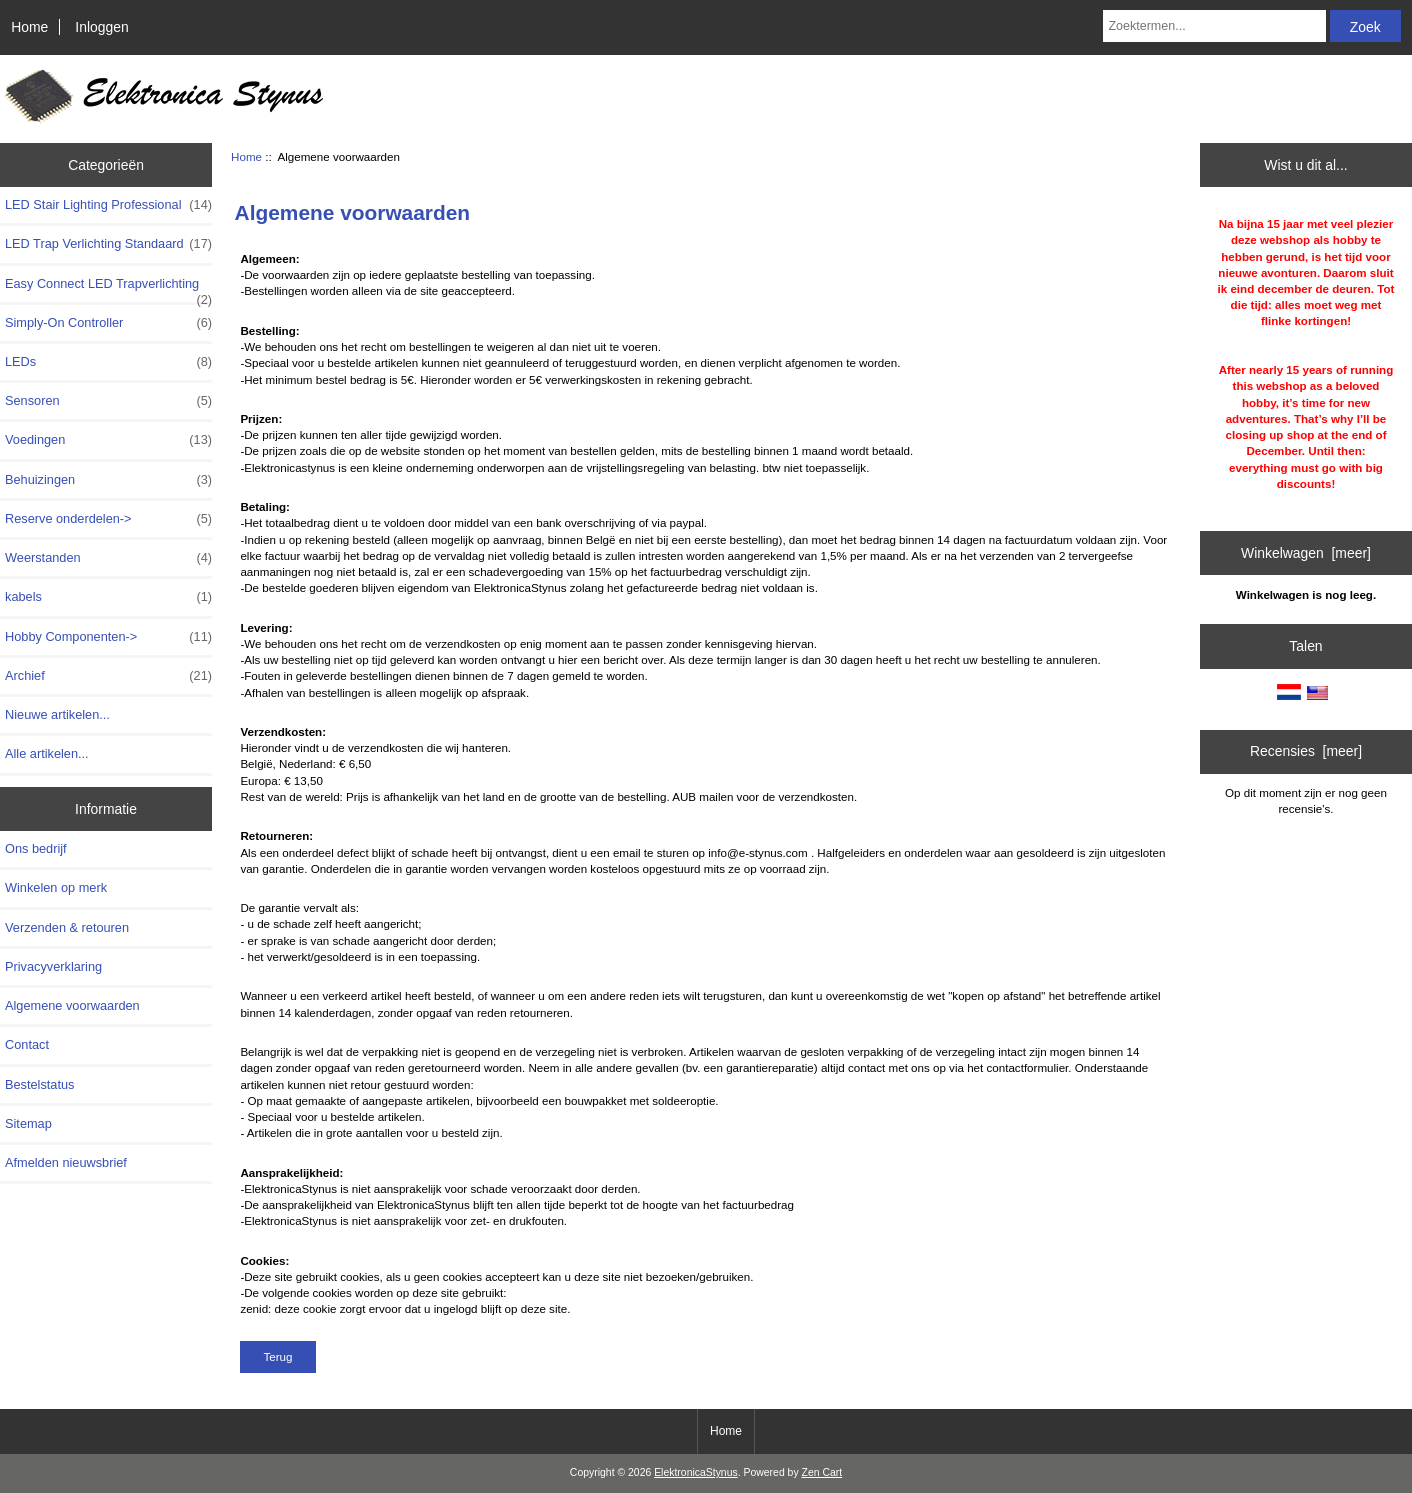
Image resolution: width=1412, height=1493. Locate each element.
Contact (27, 1044)
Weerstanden (108, 558)
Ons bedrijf (36, 848)
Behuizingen (108, 480)
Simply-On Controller (108, 323)
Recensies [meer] (1306, 751)
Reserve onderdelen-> (108, 519)
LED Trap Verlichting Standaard (108, 244)
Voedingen (108, 440)
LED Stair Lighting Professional (108, 205)
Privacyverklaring (53, 966)
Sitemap (28, 1123)
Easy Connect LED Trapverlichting (108, 289)
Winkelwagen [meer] (1306, 553)
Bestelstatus (39, 1084)
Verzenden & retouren (67, 927)
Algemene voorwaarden (72, 1005)
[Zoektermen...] (1214, 26)
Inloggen (101, 27)
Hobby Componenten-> (108, 637)
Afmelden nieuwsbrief (66, 1162)
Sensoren (108, 401)
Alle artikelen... (47, 753)
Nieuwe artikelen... (57, 714)
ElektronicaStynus (696, 1472)
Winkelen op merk (56, 887)
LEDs (108, 362)
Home (29, 27)
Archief (108, 676)
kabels (108, 597)
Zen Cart (822, 1472)
